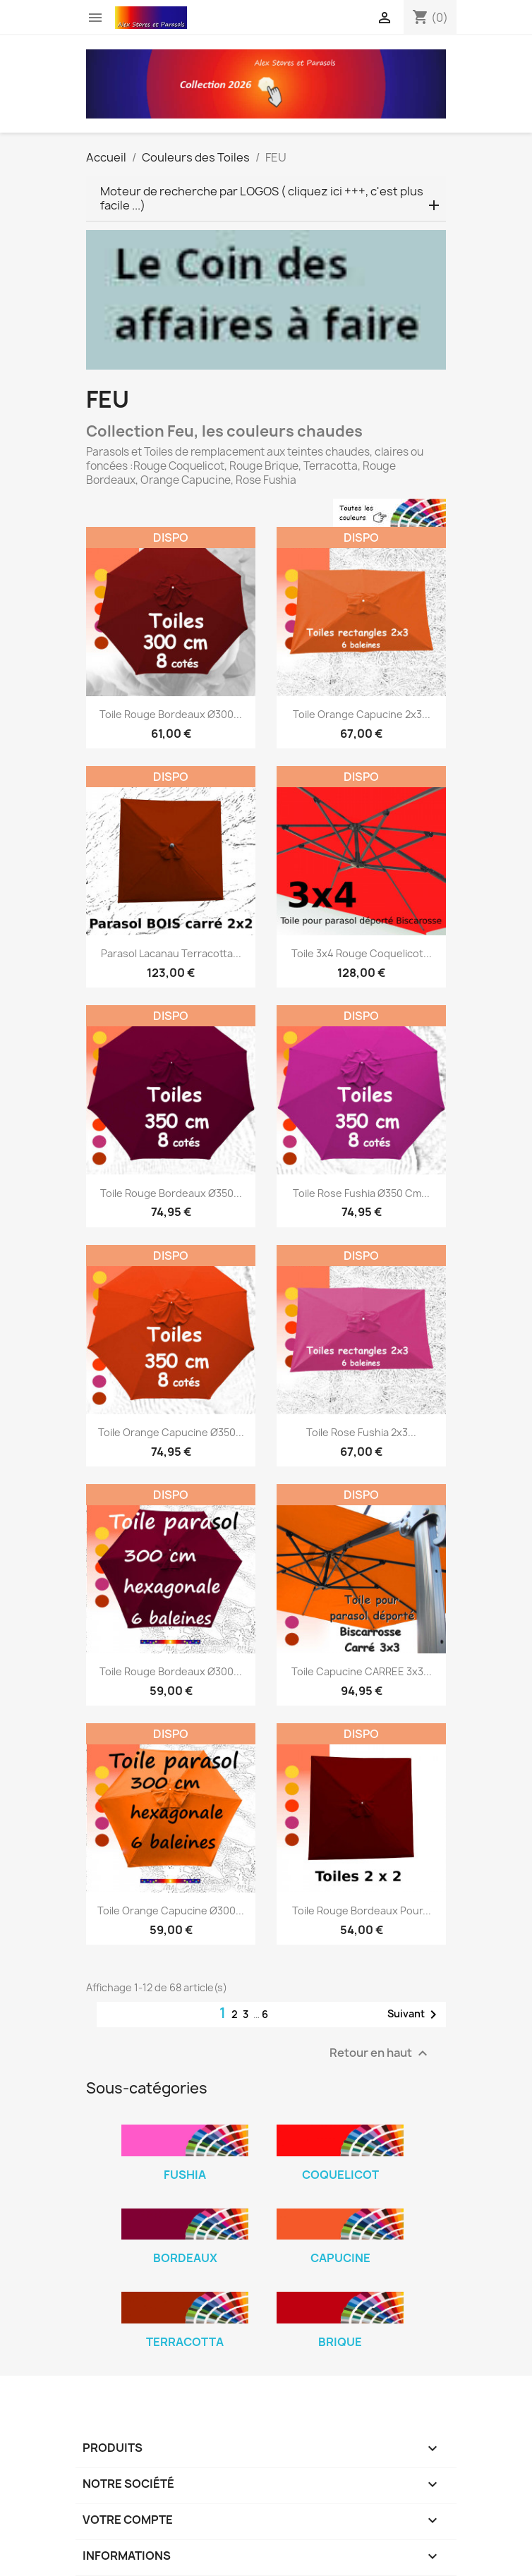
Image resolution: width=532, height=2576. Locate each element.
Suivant (414, 2014)
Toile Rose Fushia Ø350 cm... (361, 1193)
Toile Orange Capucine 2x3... (361, 714)
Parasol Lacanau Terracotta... (171, 953)
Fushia (185, 2174)
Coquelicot (340, 2174)
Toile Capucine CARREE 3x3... (361, 1671)
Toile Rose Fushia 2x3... (361, 1432)
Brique (340, 2342)
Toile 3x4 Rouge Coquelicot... (361, 953)
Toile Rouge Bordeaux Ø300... (170, 714)
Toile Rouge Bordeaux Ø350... (171, 1193)
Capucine (340, 2258)
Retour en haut (380, 2053)
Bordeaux (185, 2258)
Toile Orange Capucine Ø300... (170, 1910)
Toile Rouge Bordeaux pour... (361, 1910)
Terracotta (185, 2342)
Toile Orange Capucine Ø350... (171, 1432)
